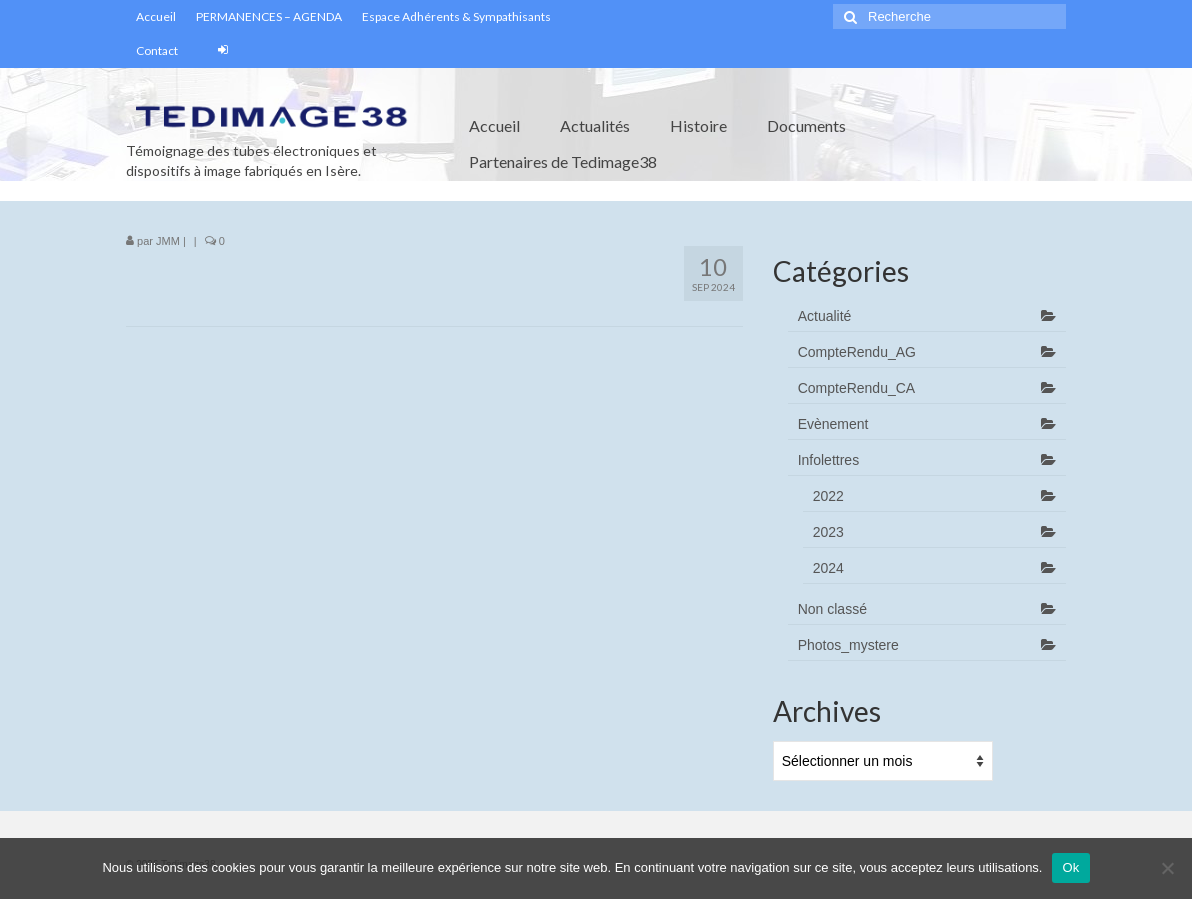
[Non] (1167, 868)
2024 (828, 568)
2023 (828, 532)
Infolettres (828, 460)
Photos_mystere (848, 645)
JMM (168, 241)
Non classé (832, 609)
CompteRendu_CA (857, 388)
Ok (1070, 867)
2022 (828, 496)
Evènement (833, 424)
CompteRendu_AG (857, 352)
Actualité (825, 316)
